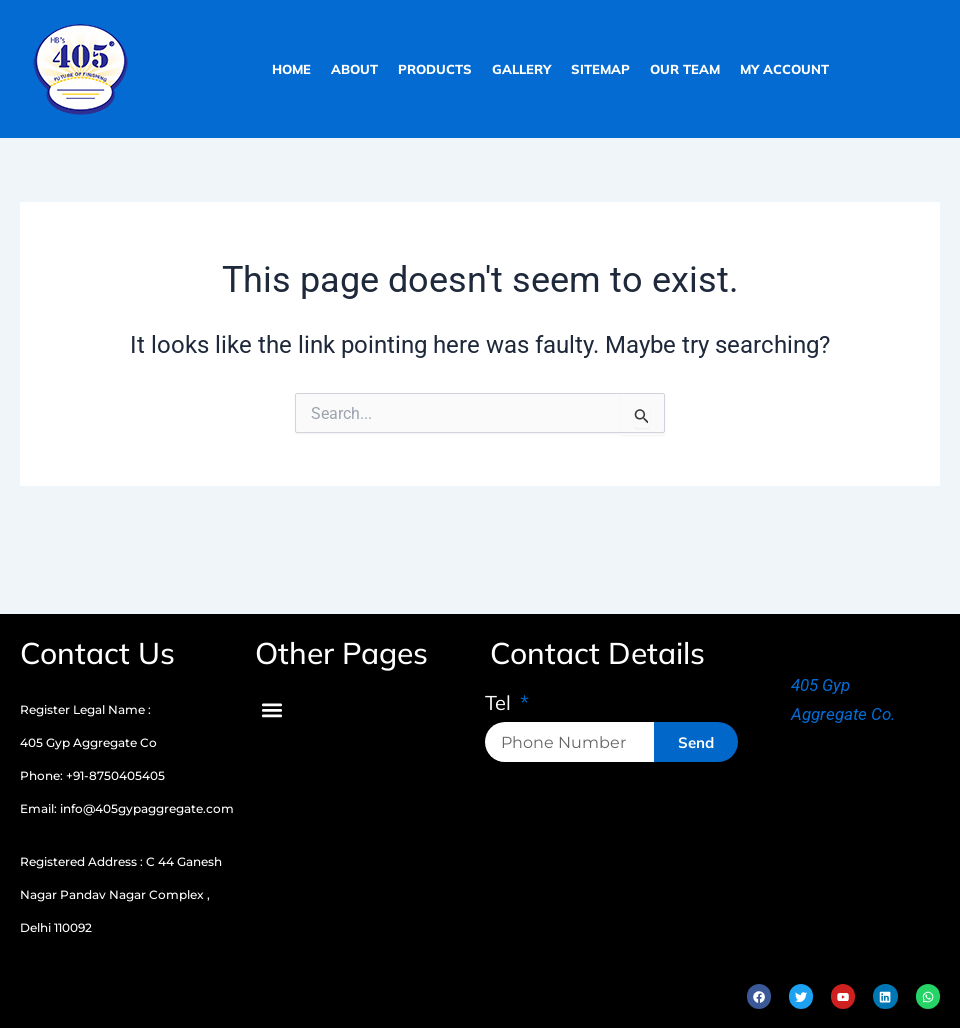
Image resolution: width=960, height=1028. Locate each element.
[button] (271, 709)
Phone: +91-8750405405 (92, 775)
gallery (521, 69)
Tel (500, 704)
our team (685, 69)
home (291, 69)
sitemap (600, 69)
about (354, 69)
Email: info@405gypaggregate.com (127, 808)
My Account (784, 69)
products (435, 69)
